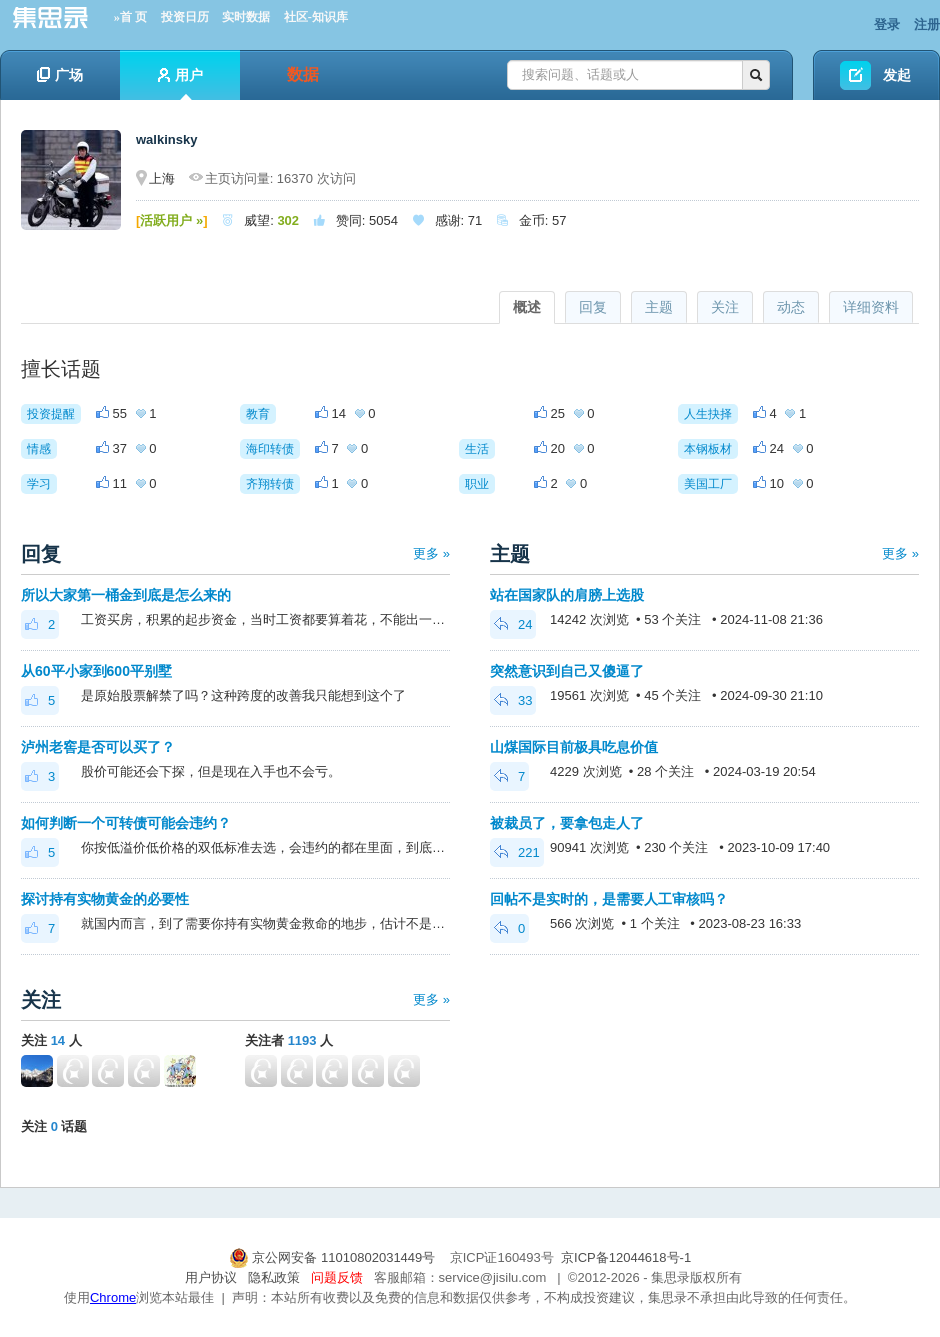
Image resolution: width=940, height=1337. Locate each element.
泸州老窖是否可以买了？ (98, 747)
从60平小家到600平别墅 (96, 671)
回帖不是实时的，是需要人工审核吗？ (609, 899)
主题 (659, 307)
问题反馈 (337, 1277)
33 (513, 700)
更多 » (431, 553)
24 (513, 624)
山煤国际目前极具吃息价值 (574, 747)
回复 (593, 307)
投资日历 (185, 17)
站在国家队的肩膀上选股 (567, 595)
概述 (527, 307)
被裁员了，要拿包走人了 (567, 823)
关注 (725, 307)
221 (517, 852)
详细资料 (871, 307)
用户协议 (211, 1277)
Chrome (113, 1297)
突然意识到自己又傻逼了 (567, 671)
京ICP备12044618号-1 (626, 1257)
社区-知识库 (316, 17)
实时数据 (246, 17)
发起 (897, 75)
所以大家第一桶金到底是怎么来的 (126, 595)
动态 (791, 307)
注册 (927, 24)
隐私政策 (274, 1277)
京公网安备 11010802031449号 (334, 1257)
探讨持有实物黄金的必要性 (105, 899)
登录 (887, 24)
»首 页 (130, 17)
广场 (60, 75)
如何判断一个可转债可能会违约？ (126, 823)
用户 (180, 83)
